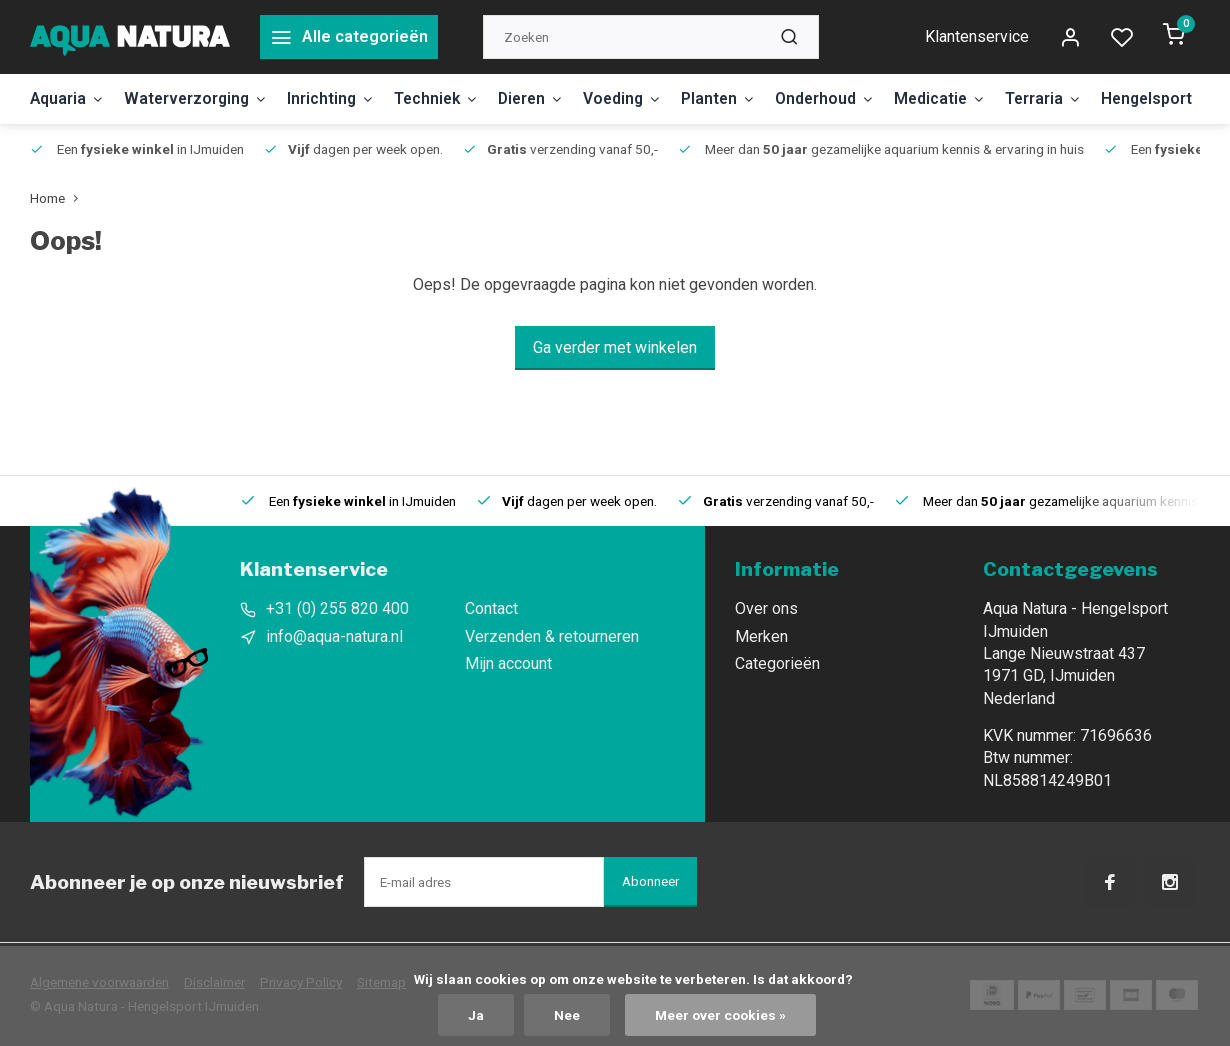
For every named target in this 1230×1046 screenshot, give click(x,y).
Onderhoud (847, 98)
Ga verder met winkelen (615, 347)
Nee (567, 1015)
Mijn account (508, 663)
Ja (476, 1015)
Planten (739, 98)
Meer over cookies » (720, 1015)
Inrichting (338, 98)
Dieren (545, 98)
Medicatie (965, 98)
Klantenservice (977, 36)
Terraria (1071, 98)
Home (58, 198)
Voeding (640, 98)
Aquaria (68, 98)
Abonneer (650, 881)
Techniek (447, 98)
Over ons (766, 608)
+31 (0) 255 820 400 (337, 608)
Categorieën (777, 663)
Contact (491, 608)
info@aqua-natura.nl (334, 636)
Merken (761, 636)
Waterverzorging (200, 98)
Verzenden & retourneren (552, 636)
